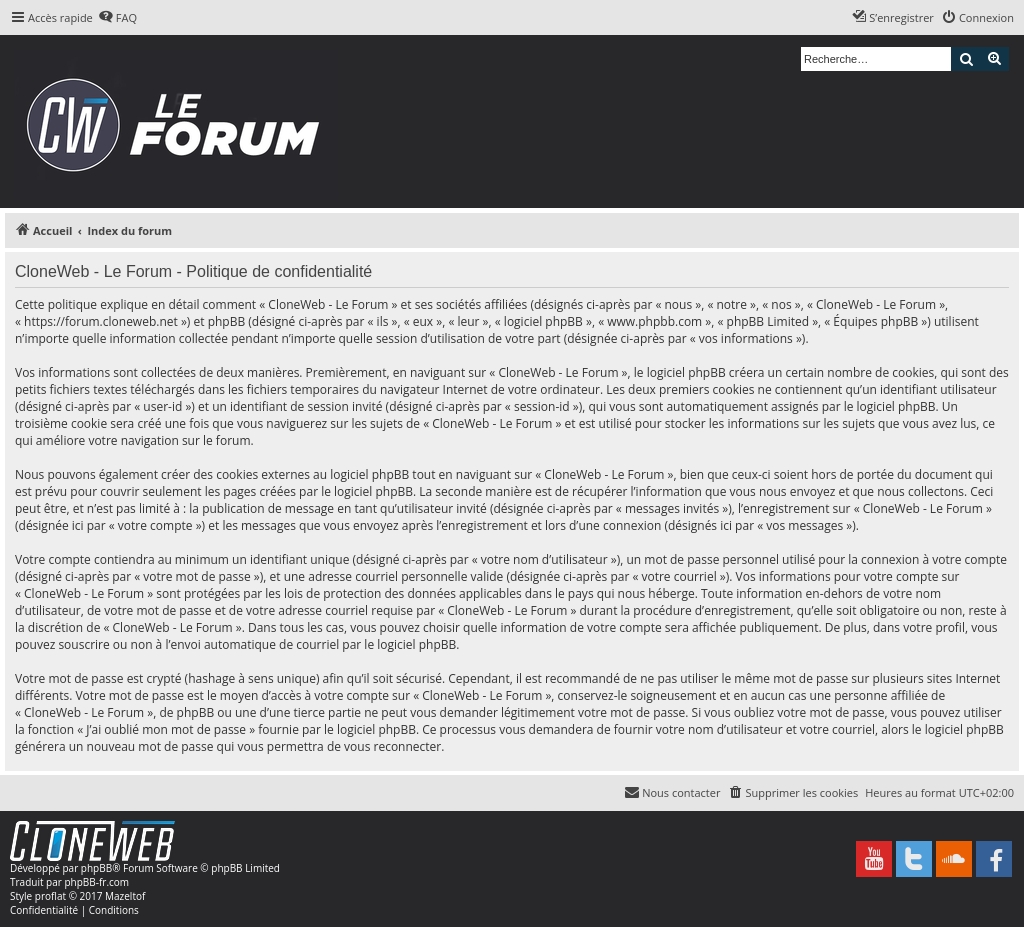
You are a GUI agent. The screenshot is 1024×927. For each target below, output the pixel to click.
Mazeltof (125, 896)
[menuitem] (117, 18)
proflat (50, 896)
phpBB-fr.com (96, 882)
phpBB (96, 868)
